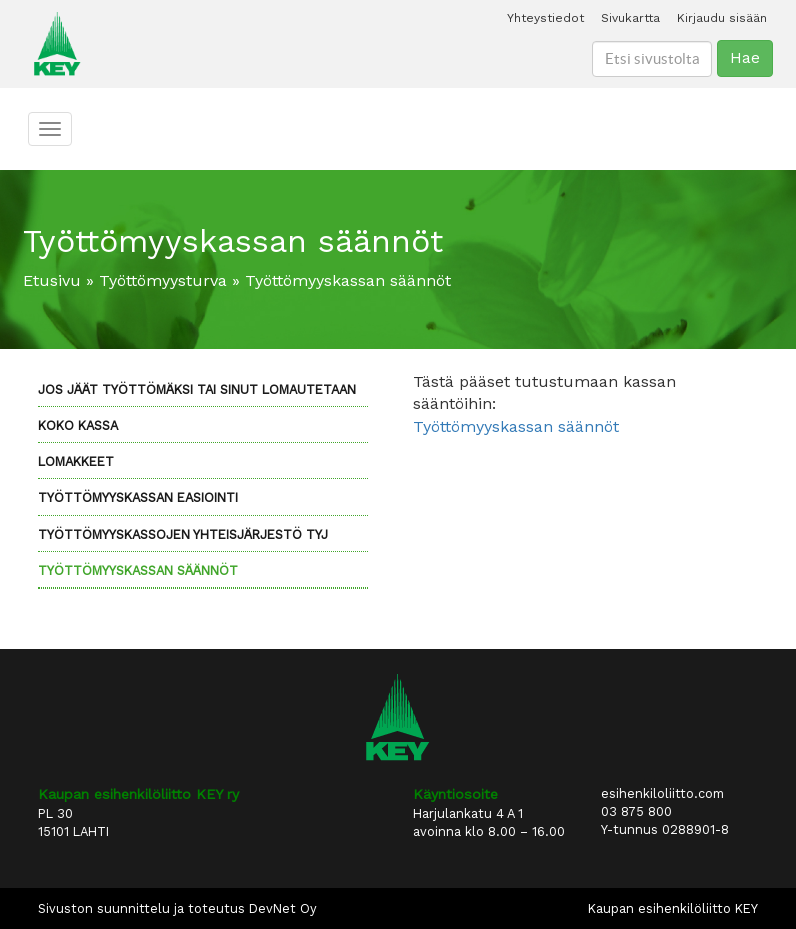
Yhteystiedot (545, 18)
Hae (745, 57)
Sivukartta (630, 18)
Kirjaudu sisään (722, 18)
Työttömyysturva (163, 280)
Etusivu (52, 280)
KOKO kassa (78, 425)
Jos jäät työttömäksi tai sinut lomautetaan (197, 389)
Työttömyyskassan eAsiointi (138, 497)
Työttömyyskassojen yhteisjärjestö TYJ (183, 534)
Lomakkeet (76, 461)
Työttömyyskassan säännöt (138, 570)
